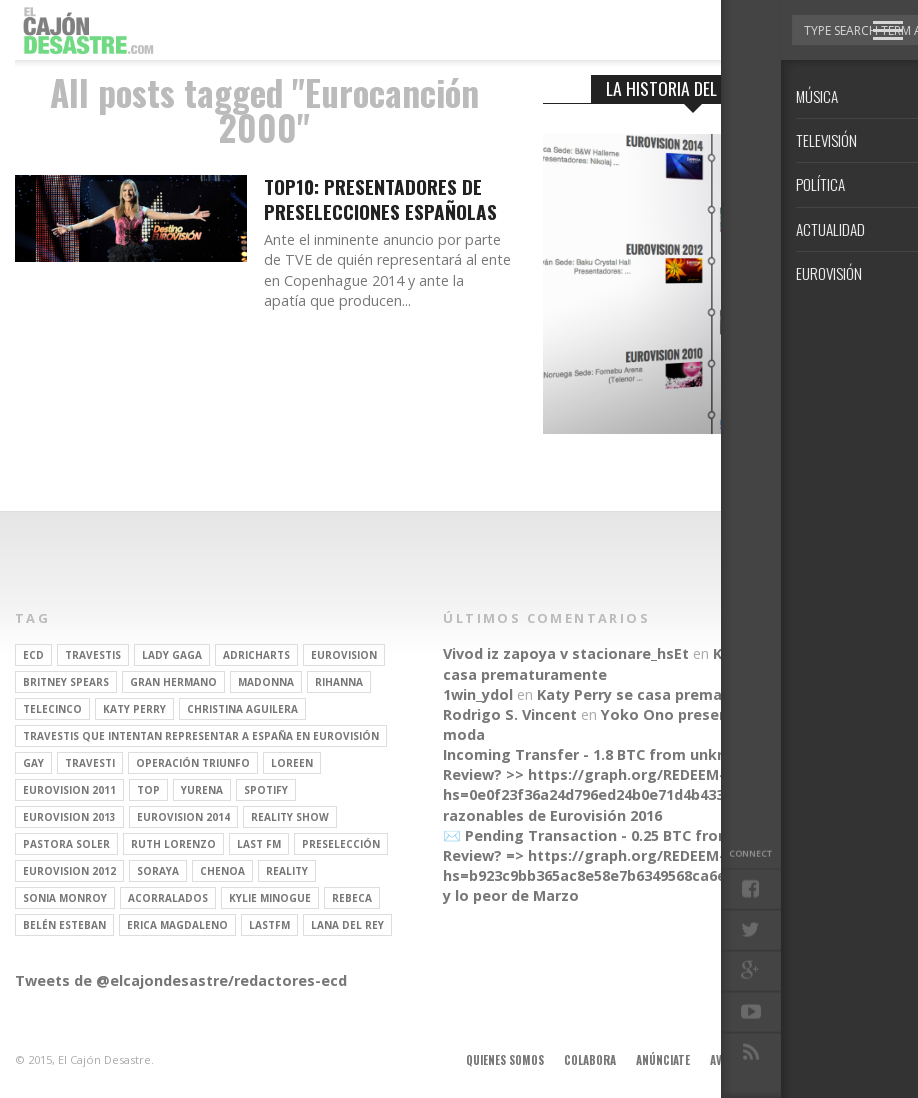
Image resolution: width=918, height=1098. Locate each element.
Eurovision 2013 (69, 817)
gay (33, 763)
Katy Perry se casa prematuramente (669, 694)
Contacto (816, 1060)
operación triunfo (193, 763)
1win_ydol (478, 694)
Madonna (266, 682)
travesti (90, 763)
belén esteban (64, 925)
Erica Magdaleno (177, 925)
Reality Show (290, 817)
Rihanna (339, 682)
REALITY (287, 871)
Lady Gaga (172, 655)
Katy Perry (134, 709)
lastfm (269, 925)
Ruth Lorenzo (173, 844)
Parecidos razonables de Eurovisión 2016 (640, 804)
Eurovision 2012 (69, 871)
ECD (33, 655)
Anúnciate (663, 1060)
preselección (341, 844)
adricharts (256, 655)
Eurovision (344, 655)
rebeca (352, 898)
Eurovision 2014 (183, 817)
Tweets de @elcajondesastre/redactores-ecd (181, 980)
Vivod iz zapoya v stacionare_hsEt (566, 653)
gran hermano (173, 682)
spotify (266, 790)
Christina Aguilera (242, 709)
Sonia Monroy (65, 898)
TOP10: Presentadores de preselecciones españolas (380, 200)
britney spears (66, 682)
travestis (93, 655)
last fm (259, 844)
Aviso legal (739, 1060)
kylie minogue (270, 898)
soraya (158, 871)
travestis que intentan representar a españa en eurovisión (201, 736)
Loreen (292, 763)
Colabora (590, 1060)
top (148, 790)
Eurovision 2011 (69, 790)
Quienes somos (505, 1060)
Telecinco (52, 709)
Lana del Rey (347, 925)
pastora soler (66, 844)
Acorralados (168, 898)
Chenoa (222, 871)
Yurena (202, 790)
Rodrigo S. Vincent (510, 714)
